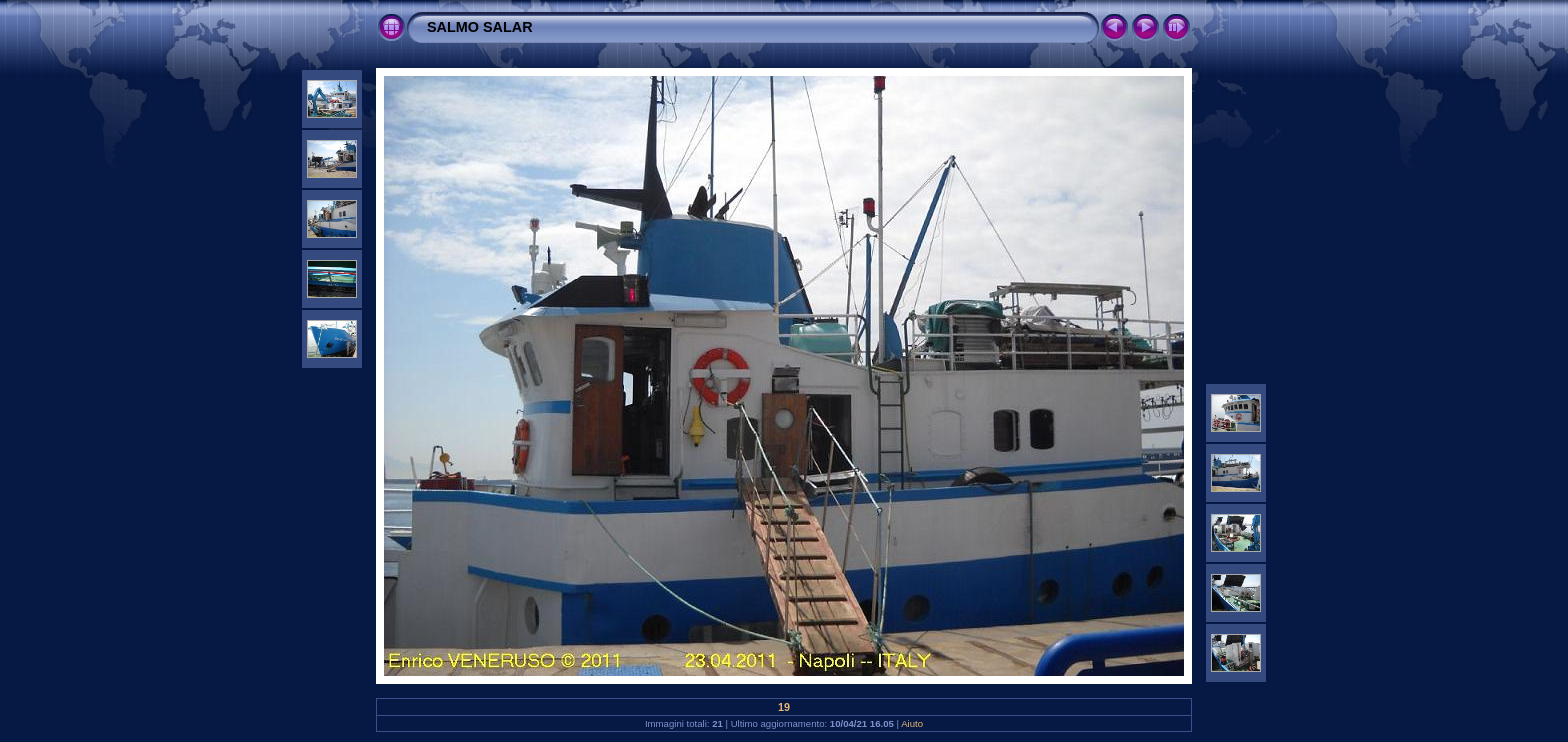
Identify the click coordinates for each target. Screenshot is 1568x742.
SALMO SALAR (480, 27)
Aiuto (912, 723)
